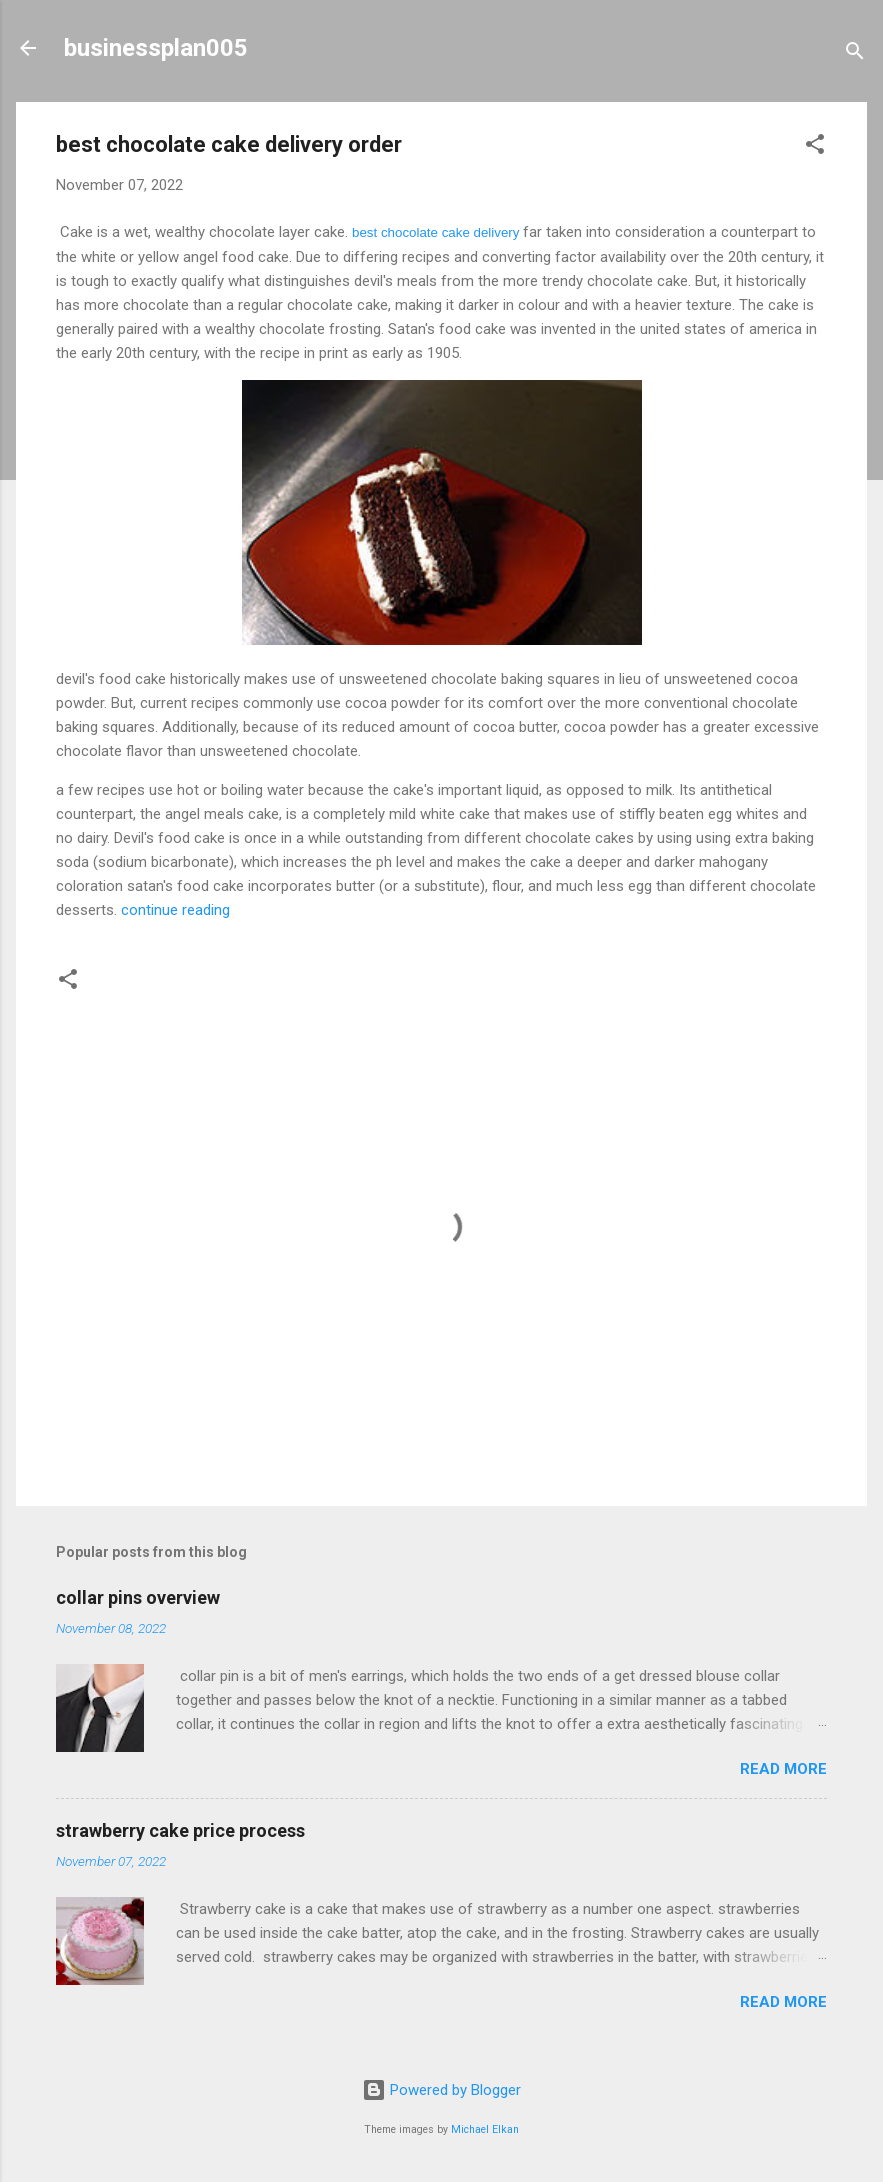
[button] (815, 147)
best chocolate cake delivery (435, 232)
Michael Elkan (485, 2129)
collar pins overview (138, 1597)
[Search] (855, 54)
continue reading (173, 910)
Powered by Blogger (441, 2090)
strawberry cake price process (180, 1830)
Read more (783, 1769)
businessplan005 (156, 48)
